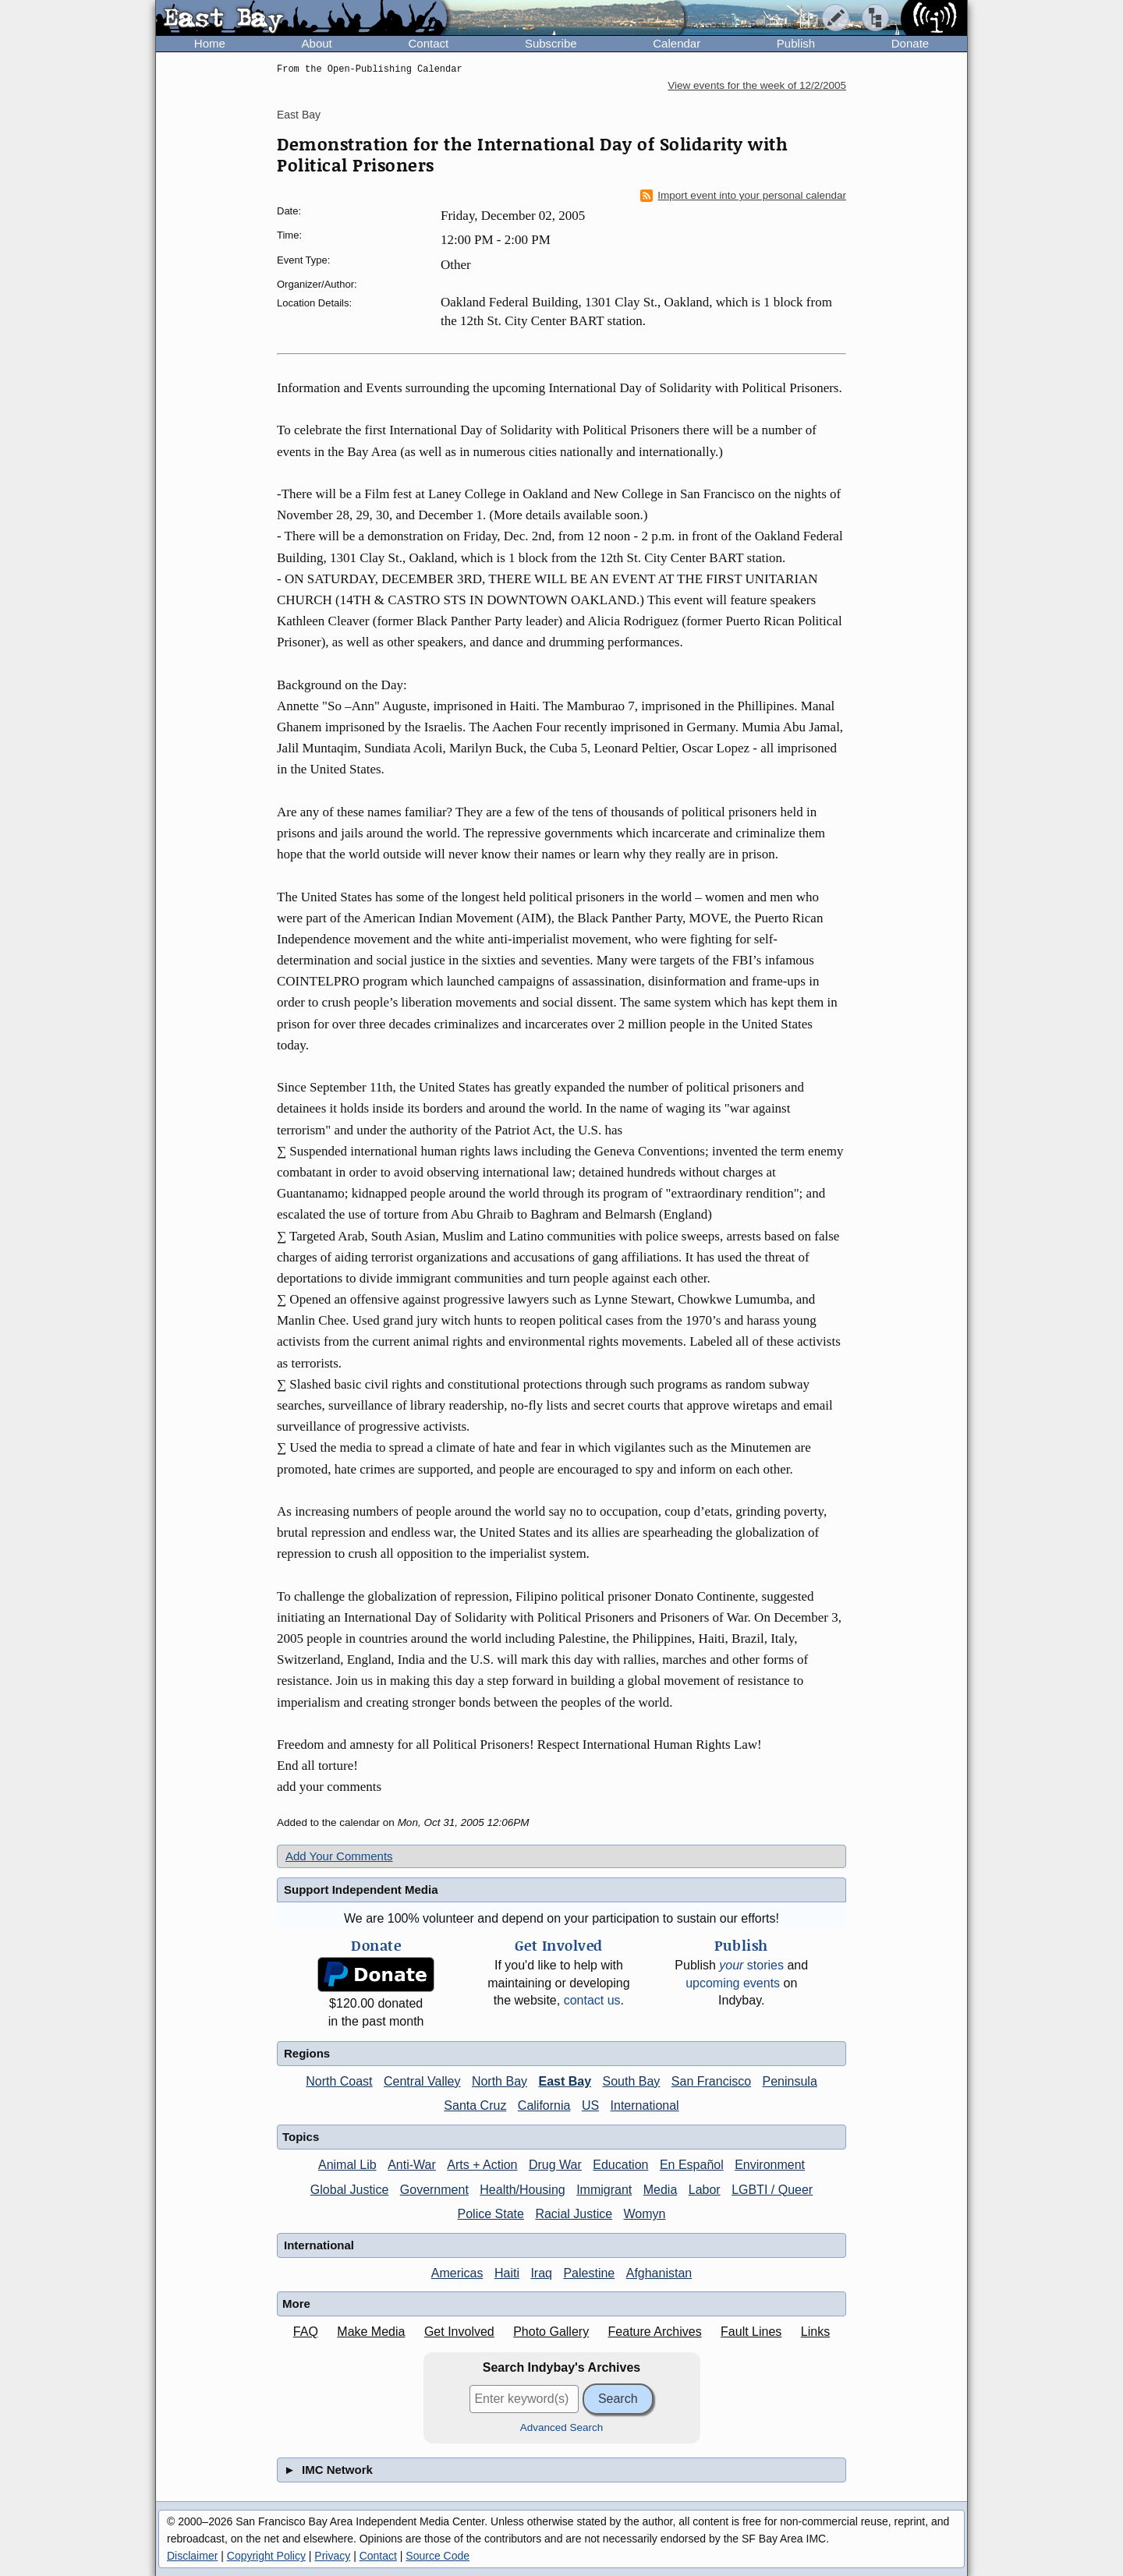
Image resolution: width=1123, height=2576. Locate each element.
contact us (592, 2000)
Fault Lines (751, 2331)
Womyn (645, 2213)
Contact (428, 43)
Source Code (437, 2555)
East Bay (299, 114)
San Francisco (711, 2081)
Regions (307, 2053)
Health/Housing (522, 2189)
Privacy (332, 2555)
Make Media (371, 2331)
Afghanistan (659, 2273)
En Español (692, 2164)
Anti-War (412, 2164)
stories (751, 1965)
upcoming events (732, 1983)
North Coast (339, 2081)
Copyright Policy (266, 2555)
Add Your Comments (339, 1856)
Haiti (506, 2273)
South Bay (632, 2081)
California (544, 2105)
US (590, 2105)
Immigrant (604, 2189)
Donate (910, 43)
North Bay (499, 2081)
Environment (770, 2164)
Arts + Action (482, 2164)
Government (434, 2189)
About (317, 43)
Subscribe (551, 43)
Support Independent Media (361, 1889)
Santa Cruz (475, 2105)
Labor (705, 2189)
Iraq (541, 2273)
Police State (491, 2213)
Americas (457, 2273)
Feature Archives (655, 2331)
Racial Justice (573, 2213)
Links (815, 2331)
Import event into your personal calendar (743, 195)
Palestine (589, 2273)
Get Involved (459, 2331)
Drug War (555, 2164)
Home (209, 43)
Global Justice (349, 2189)
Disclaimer (192, 2555)
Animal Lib (347, 2164)
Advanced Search (562, 2427)
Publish (796, 43)
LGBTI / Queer (772, 2189)
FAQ (305, 2331)
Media (660, 2189)
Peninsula (790, 2081)
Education (620, 2164)
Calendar (676, 43)
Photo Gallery (551, 2331)
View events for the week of (757, 85)
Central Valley (422, 2081)
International (645, 2105)
